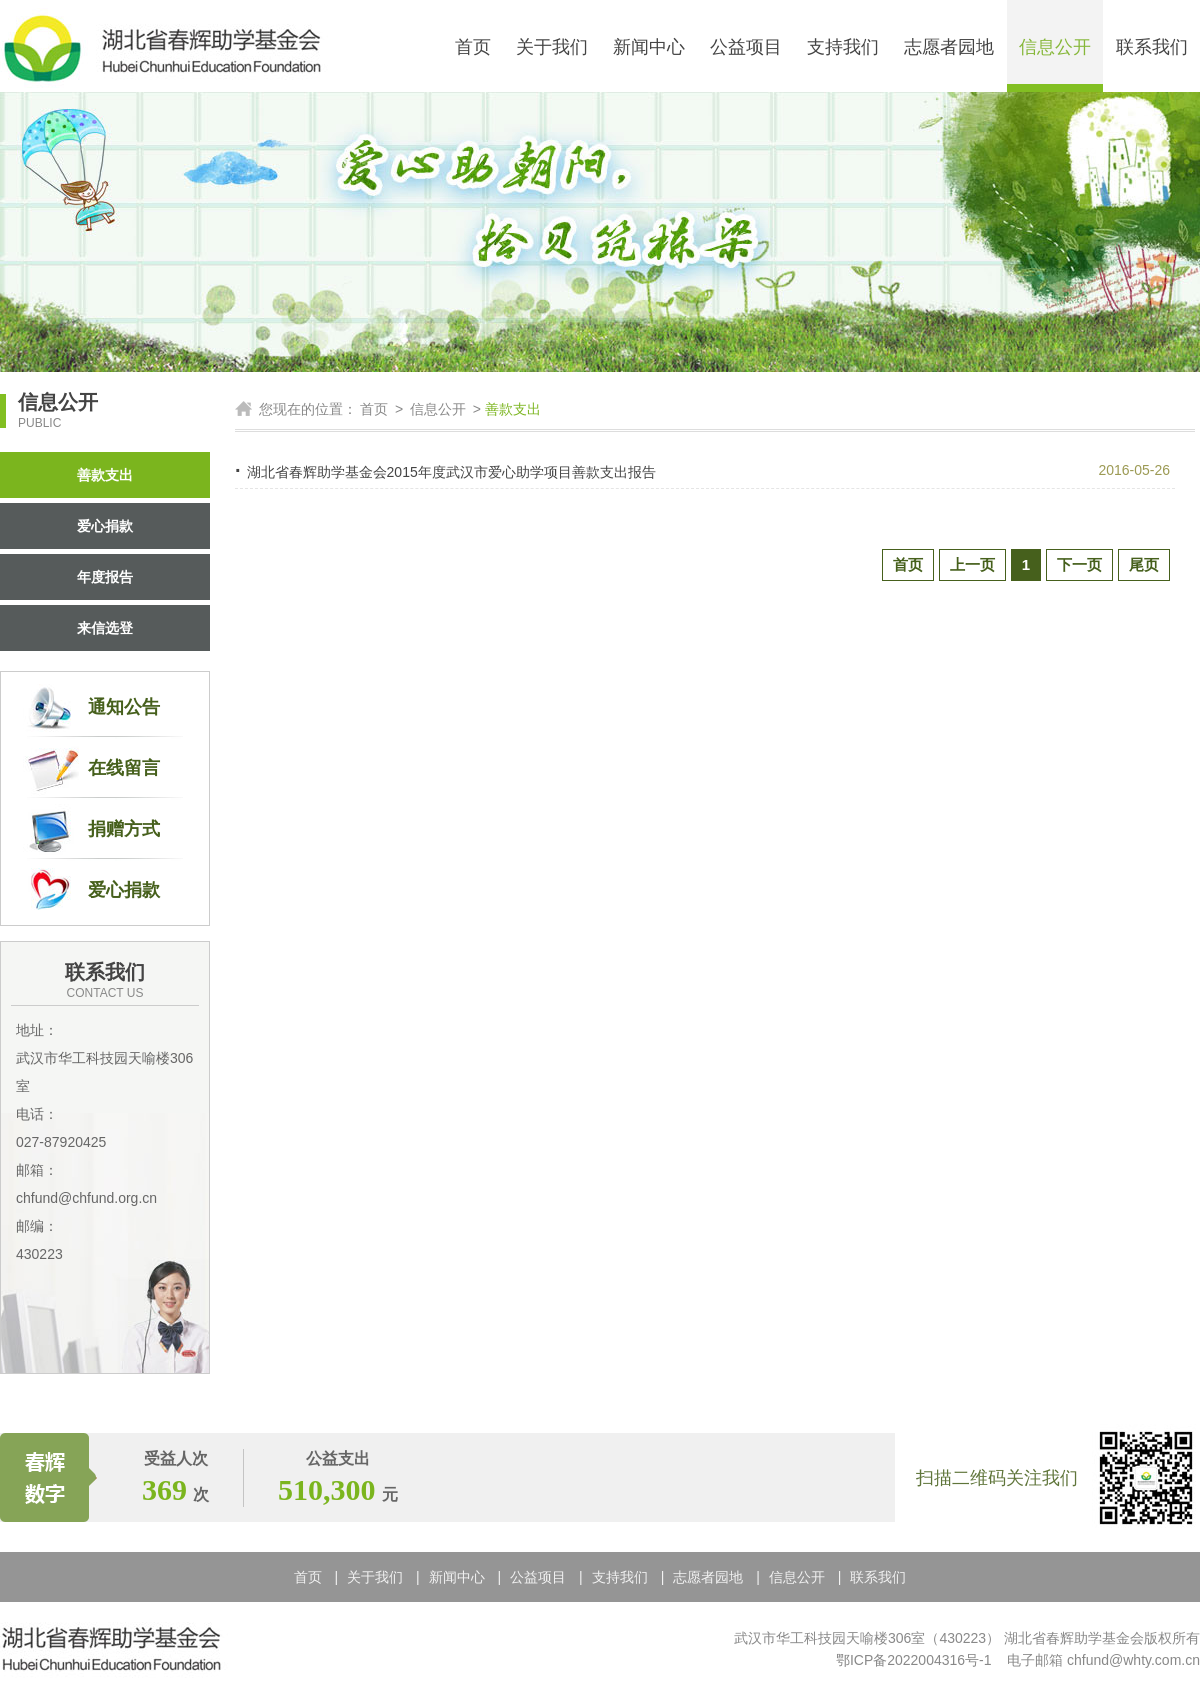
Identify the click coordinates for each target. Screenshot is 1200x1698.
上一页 (972, 565)
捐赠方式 (124, 829)
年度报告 (105, 577)
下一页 (1079, 565)
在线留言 (124, 768)
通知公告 (124, 707)
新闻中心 (649, 47)
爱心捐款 (105, 526)
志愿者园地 (949, 47)
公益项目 (746, 47)
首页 (473, 47)
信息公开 (1055, 47)
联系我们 (1152, 47)
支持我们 (843, 47)
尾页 (1144, 565)
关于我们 (552, 47)
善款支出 (105, 475)
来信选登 (105, 628)
